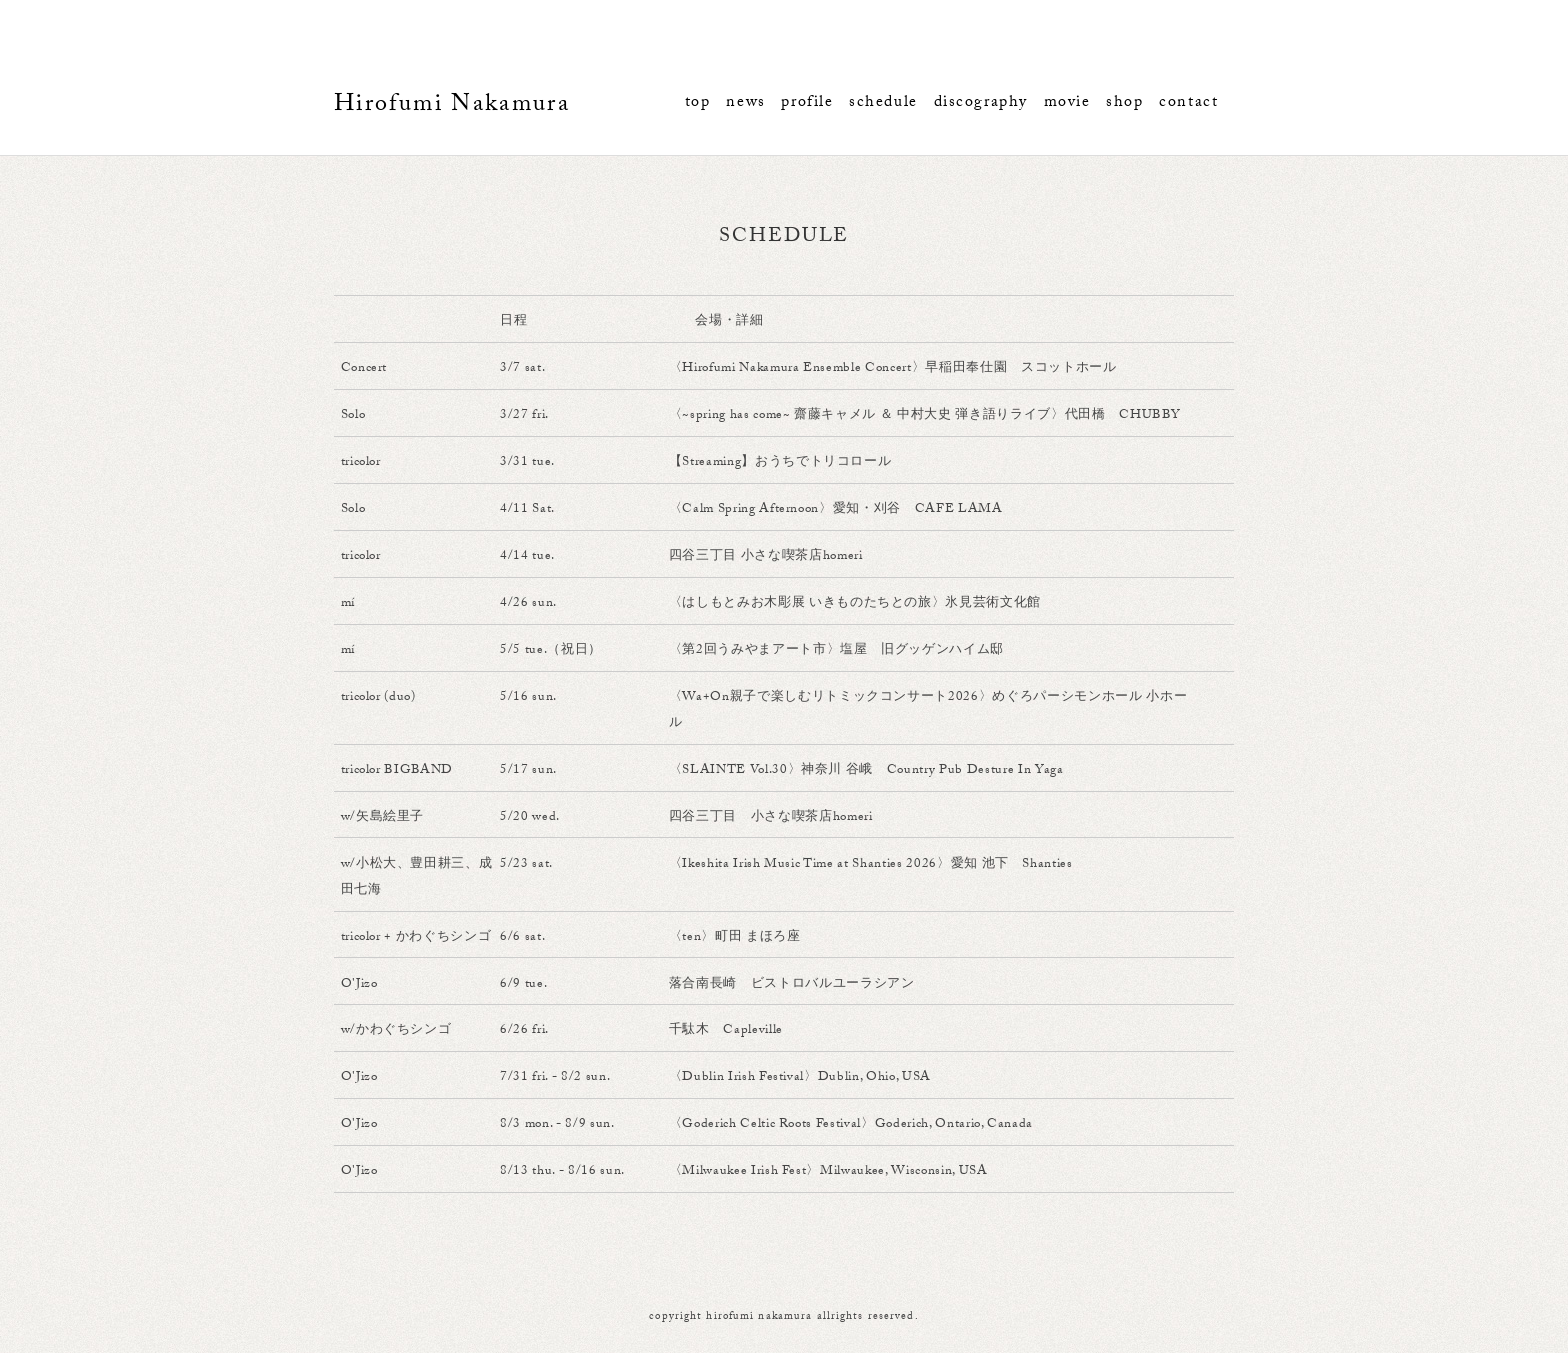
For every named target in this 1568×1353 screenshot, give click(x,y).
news (745, 103)
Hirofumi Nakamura (452, 106)
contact (1188, 103)
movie (1067, 103)
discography (981, 103)
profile (807, 103)
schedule (883, 103)
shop (1124, 103)
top (698, 103)
